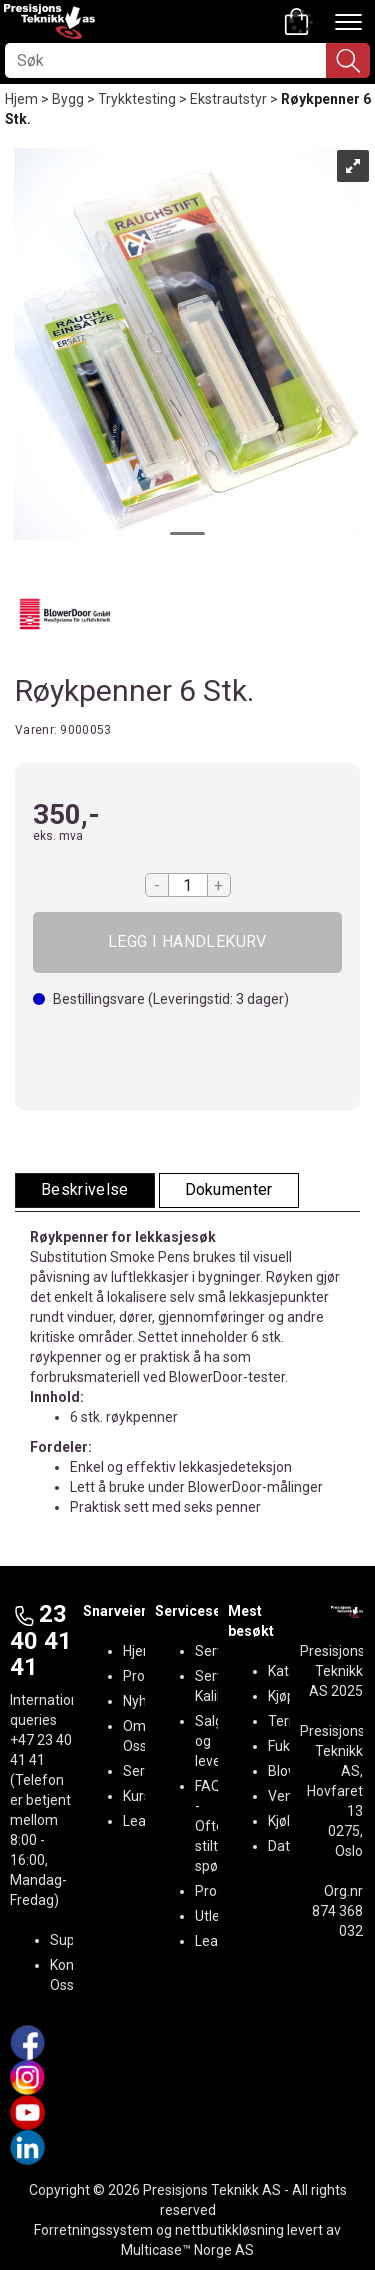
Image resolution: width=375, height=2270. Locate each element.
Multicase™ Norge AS (187, 2250)
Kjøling (288, 1821)
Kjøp (187, 942)
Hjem (21, 99)
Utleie (213, 1916)
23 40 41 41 (41, 1640)
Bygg (68, 99)
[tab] (85, 1190)
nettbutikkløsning (229, 2230)
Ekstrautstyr (228, 99)
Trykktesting (137, 99)
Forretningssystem (93, 2230)
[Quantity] (188, 885)
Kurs (137, 1796)
